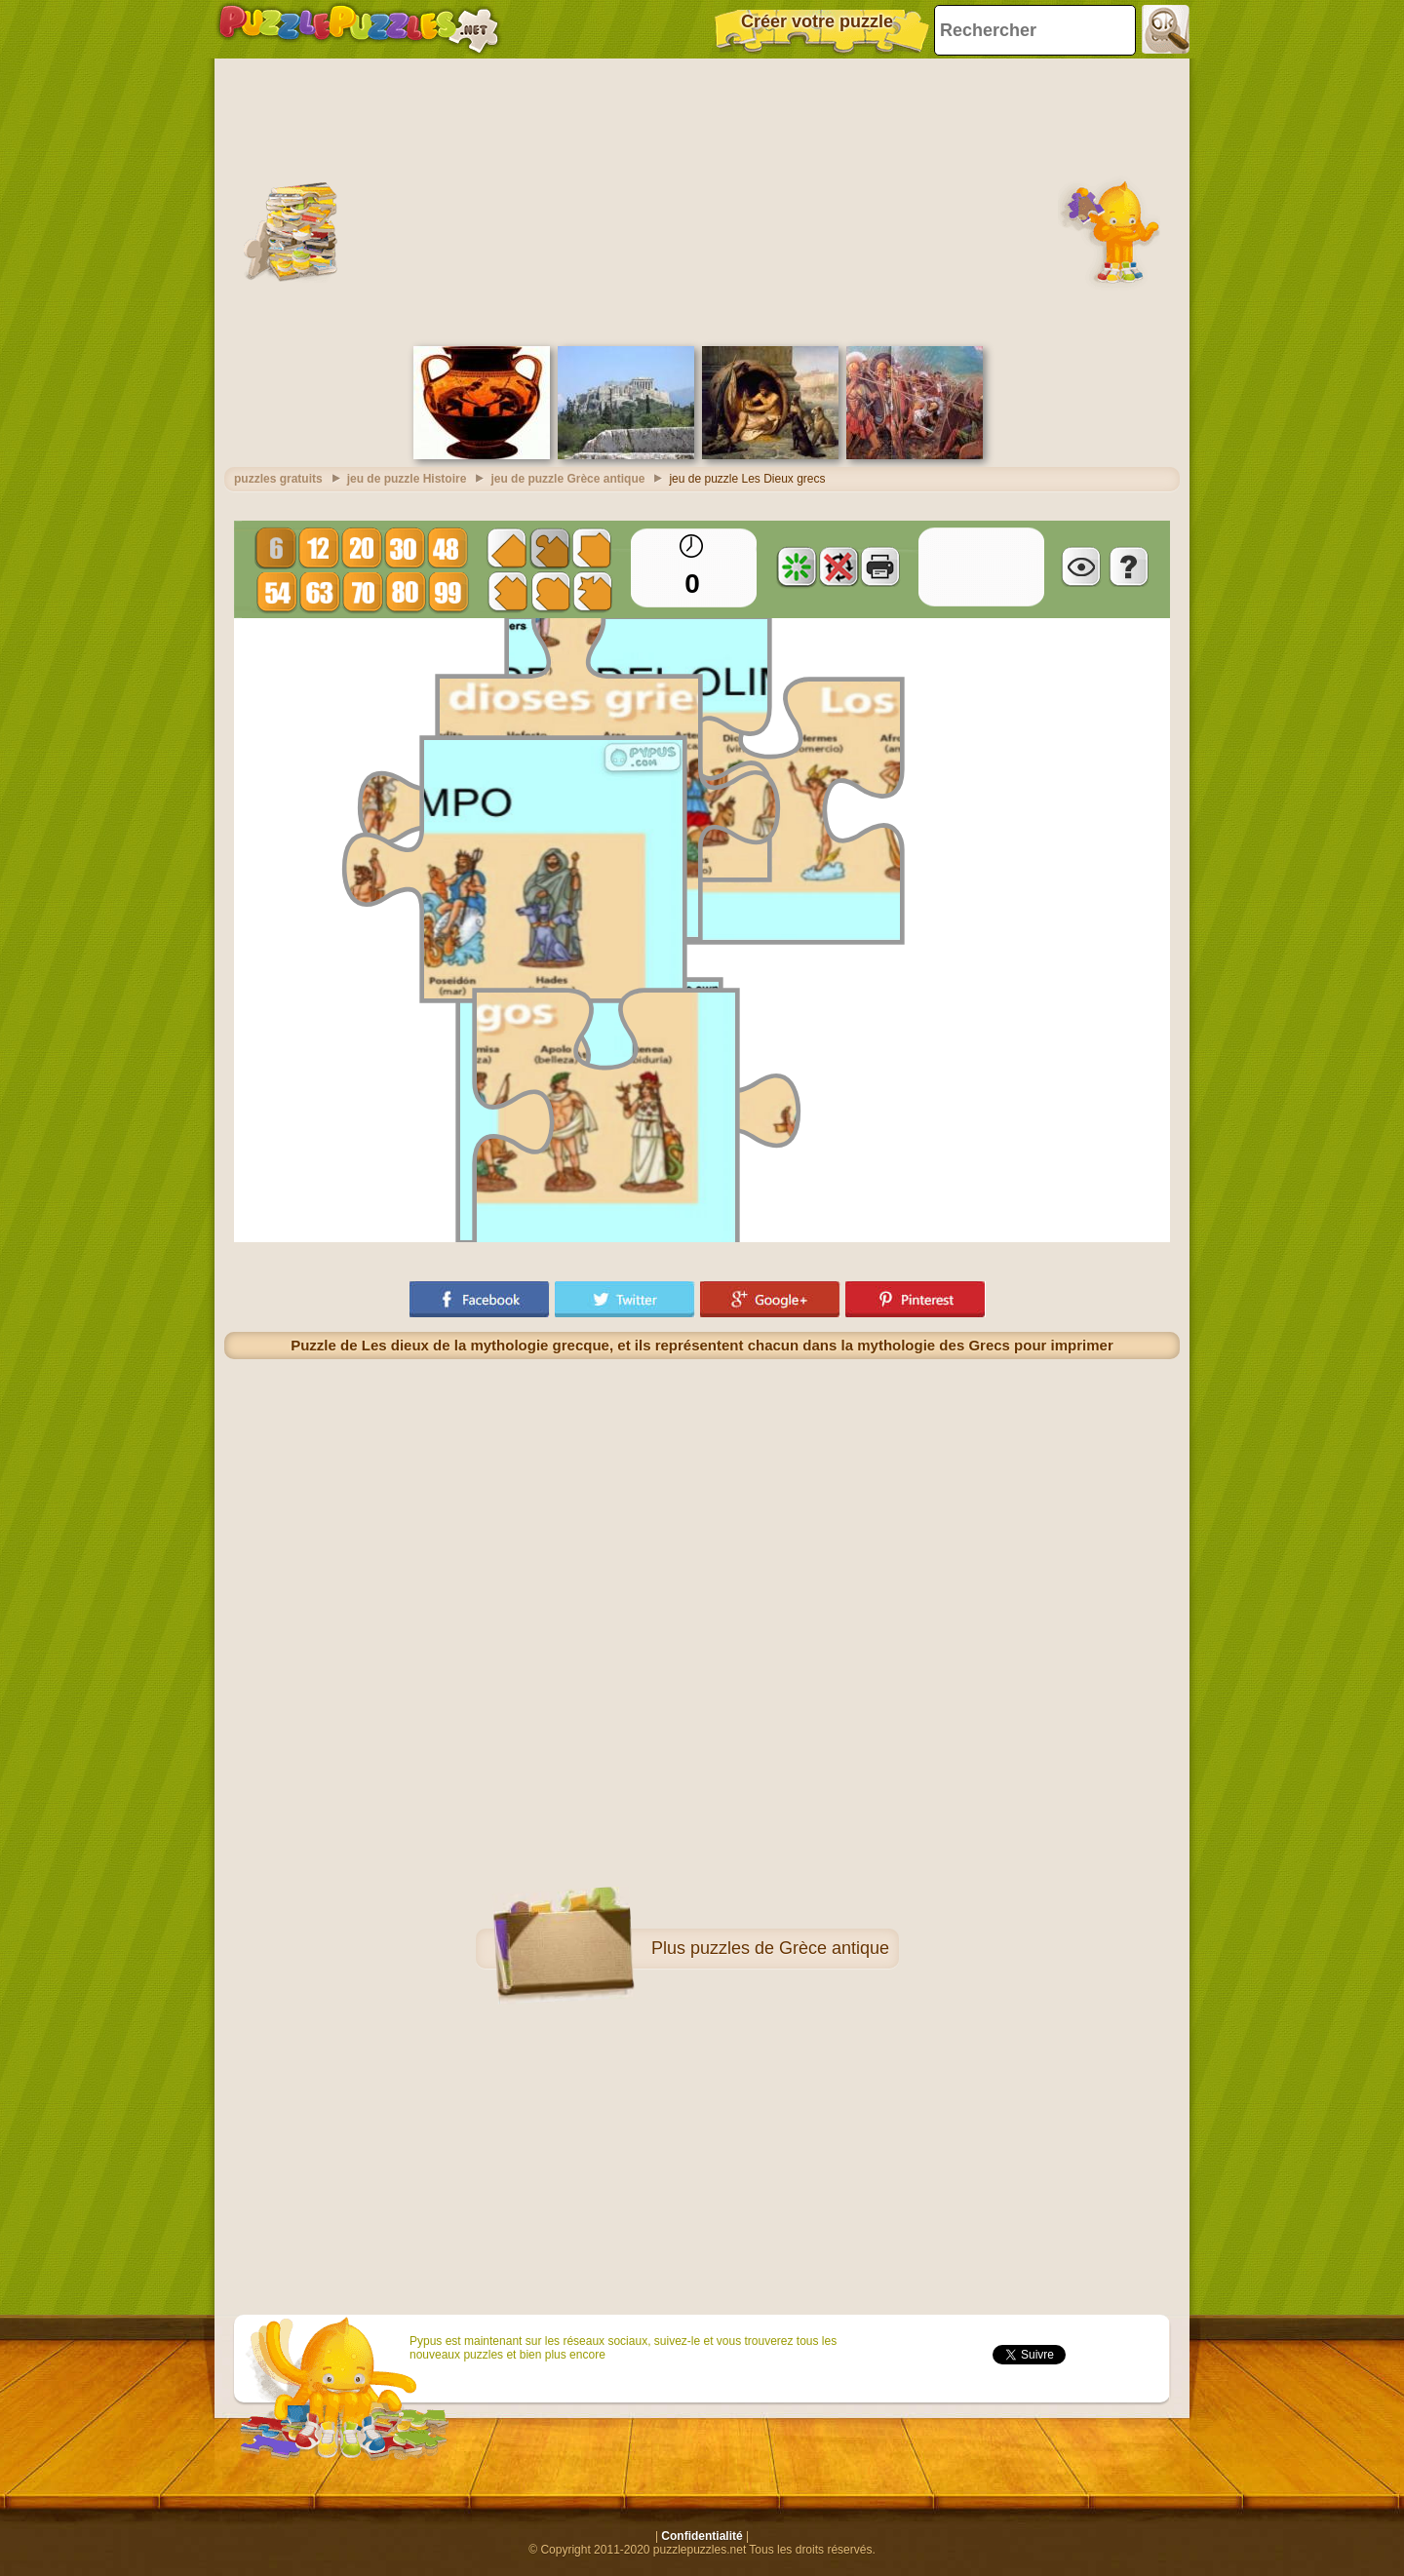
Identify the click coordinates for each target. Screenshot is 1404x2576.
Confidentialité (701, 2536)
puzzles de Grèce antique (789, 1948)
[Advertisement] (702, 199)
